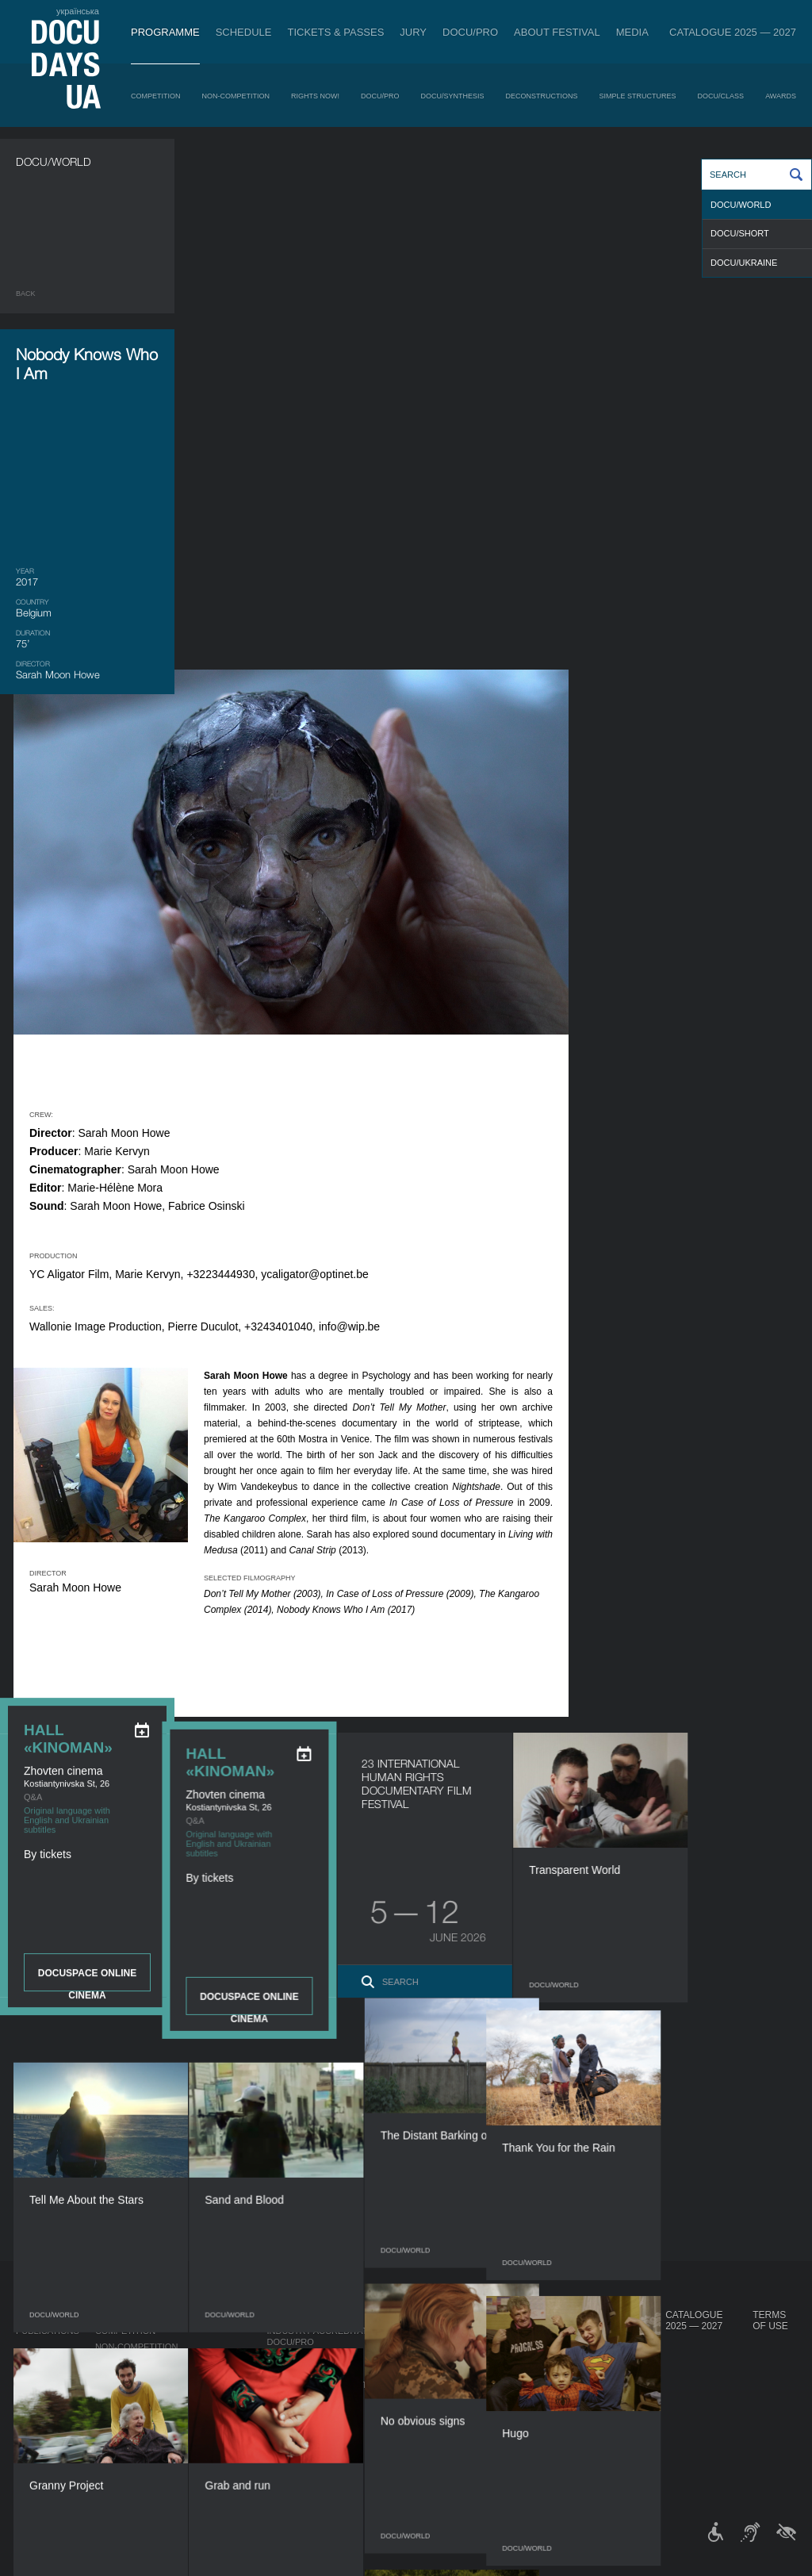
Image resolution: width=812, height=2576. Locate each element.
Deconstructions (542, 96)
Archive (427, 2464)
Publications (47, 2331)
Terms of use (770, 2320)
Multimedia (515, 2373)
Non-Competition (236, 96)
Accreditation (524, 2358)
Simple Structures (637, 96)
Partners (431, 2400)
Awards (780, 96)
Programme (165, 32)
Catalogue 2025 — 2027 (732, 32)
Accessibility (440, 2416)
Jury (413, 32)
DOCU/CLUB (600, 2369)
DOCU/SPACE (603, 2385)
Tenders (429, 2432)
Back (26, 294)
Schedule (244, 32)
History (427, 2448)
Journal (38, 2315)
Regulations (439, 2342)
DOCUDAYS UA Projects (609, 2320)
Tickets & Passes (335, 32)
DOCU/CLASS (721, 96)
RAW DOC (287, 2358)
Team (420, 2385)
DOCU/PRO (470, 32)
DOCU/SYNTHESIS (453, 96)
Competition (156, 96)
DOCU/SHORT (739, 233)
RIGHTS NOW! (315, 96)
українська (77, 11)
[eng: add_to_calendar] (141, 742)
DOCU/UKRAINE (743, 262)
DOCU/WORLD (740, 204)
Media (632, 32)
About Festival (557, 32)
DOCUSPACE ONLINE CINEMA (87, 992)
